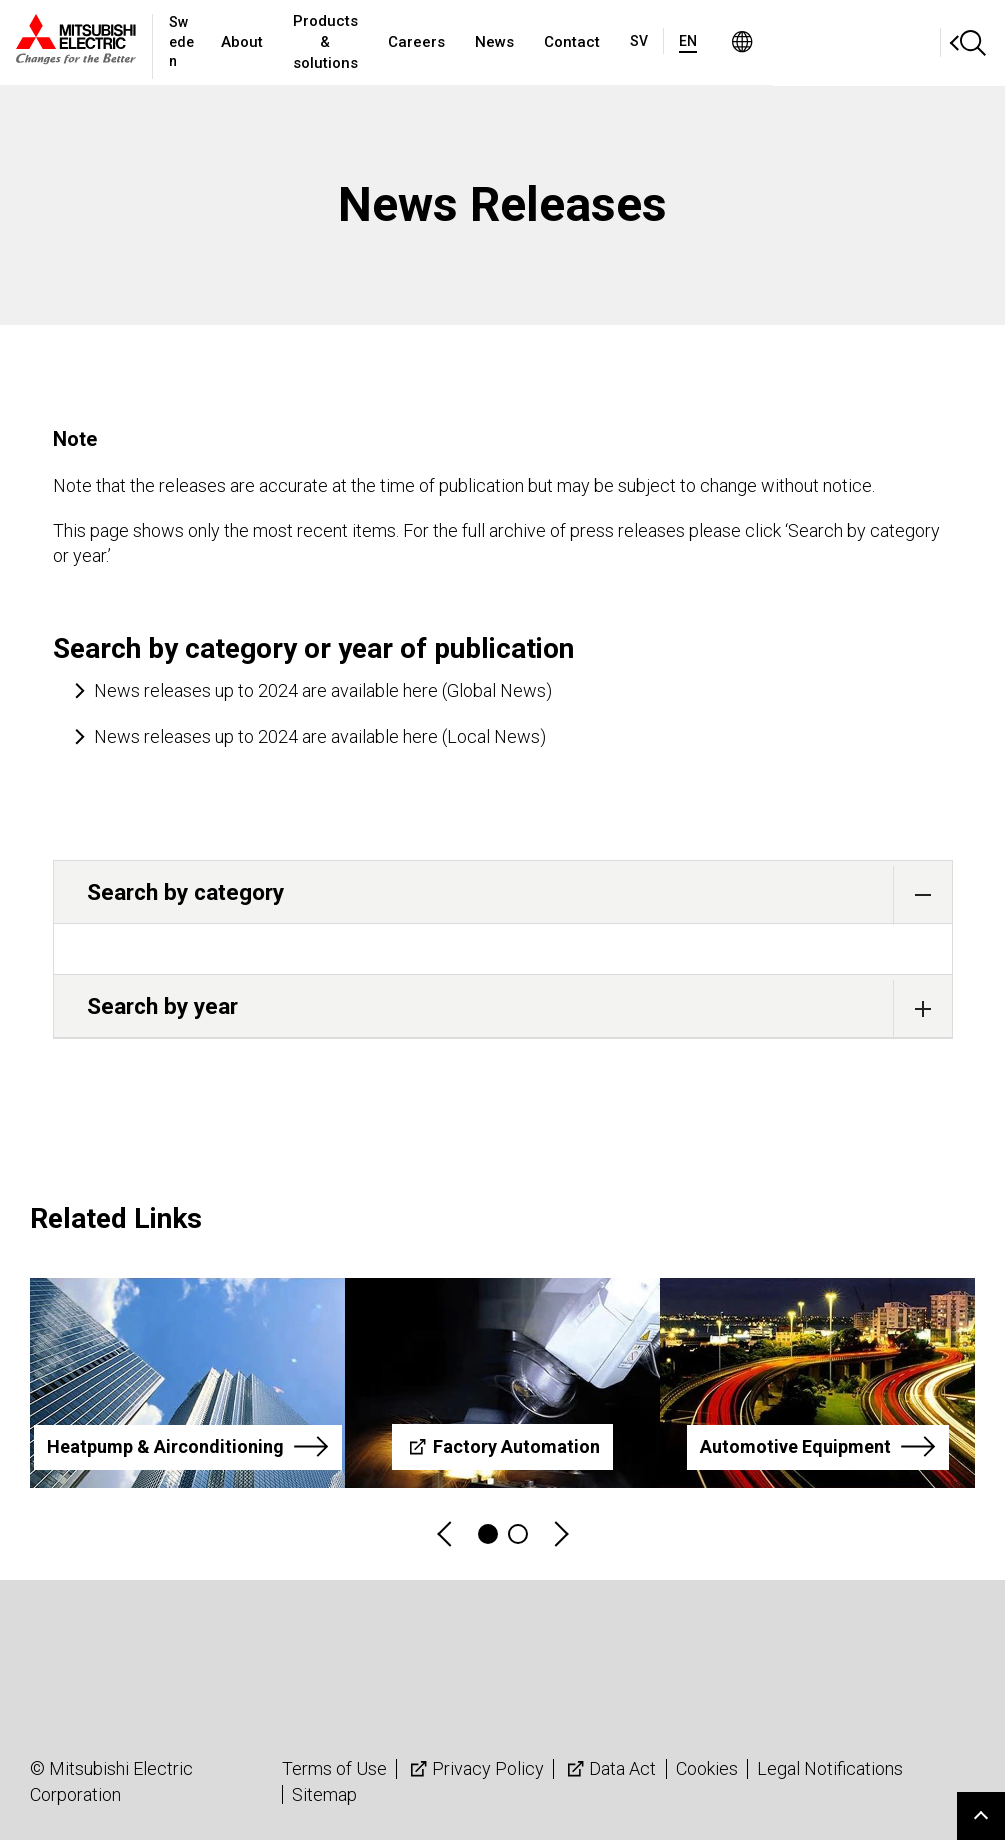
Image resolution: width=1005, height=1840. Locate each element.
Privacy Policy (475, 1768)
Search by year (519, 1008)
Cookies (707, 1768)
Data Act (609, 1768)
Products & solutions (412, 42)
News (622, 42)
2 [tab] (518, 1534)
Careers (544, 42)
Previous (446, 1534)
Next (560, 1534)
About (287, 42)
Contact (700, 42)
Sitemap (324, 1794)
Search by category (519, 894)
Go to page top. (981, 1816)
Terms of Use (334, 1768)
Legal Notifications (830, 1768)
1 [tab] (488, 1534)
